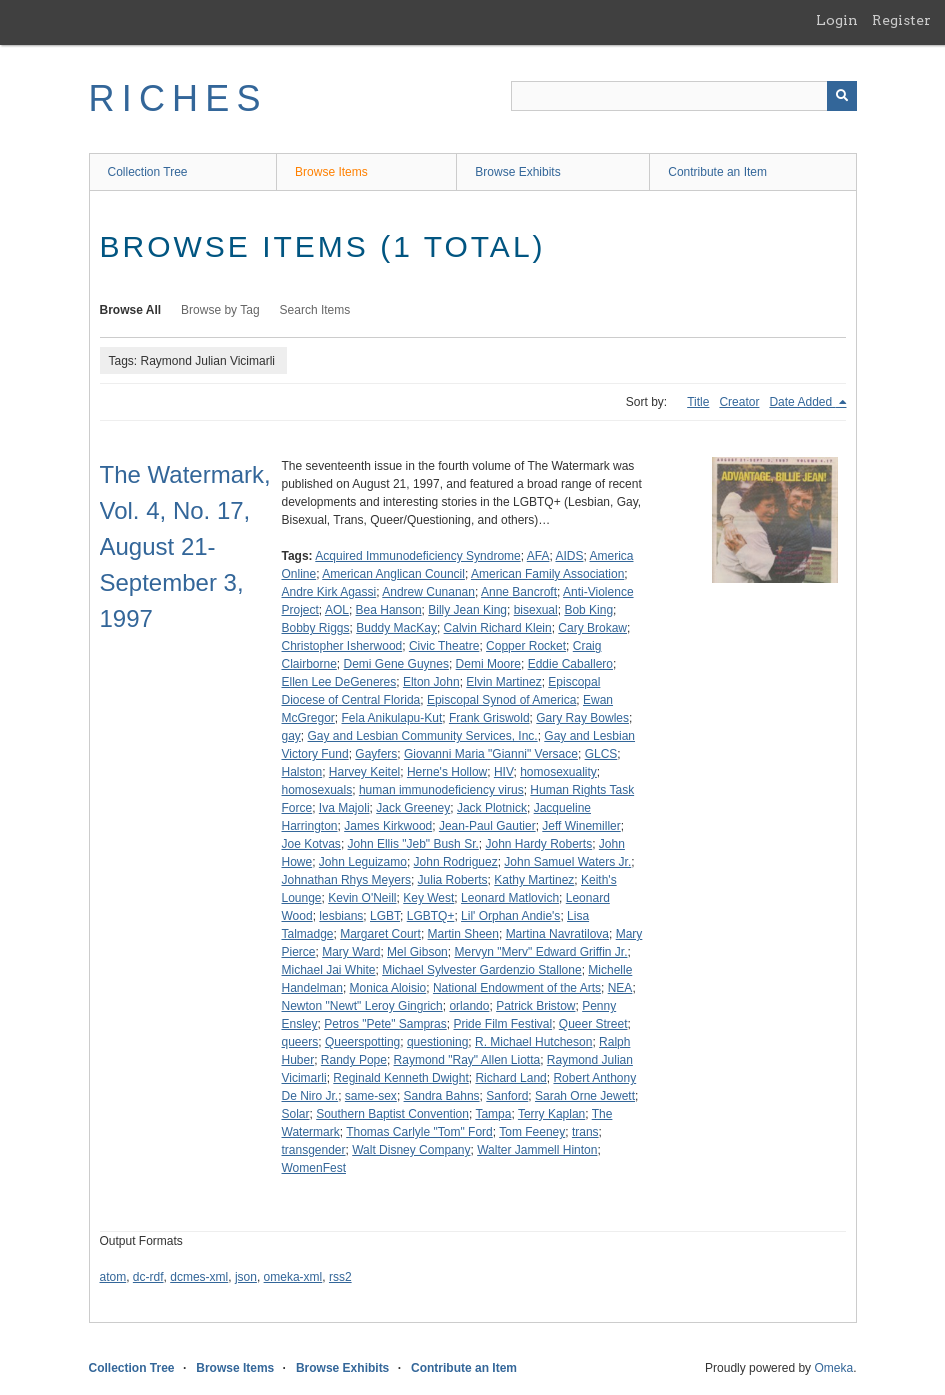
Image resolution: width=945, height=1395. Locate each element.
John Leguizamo (363, 862)
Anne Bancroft (519, 592)
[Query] (684, 96)
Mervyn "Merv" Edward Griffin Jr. (540, 952)
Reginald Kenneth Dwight (400, 1078)
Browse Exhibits (517, 172)
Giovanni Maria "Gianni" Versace (491, 754)
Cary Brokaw (592, 628)
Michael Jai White (329, 970)
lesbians (341, 916)
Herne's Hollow (447, 772)
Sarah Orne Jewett (585, 1096)
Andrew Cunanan (428, 592)
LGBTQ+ (431, 916)
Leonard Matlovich (510, 898)
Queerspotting (362, 1042)
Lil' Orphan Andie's (510, 916)
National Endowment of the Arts (517, 988)
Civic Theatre (444, 646)
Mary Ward (351, 952)
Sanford (507, 1096)
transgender (314, 1150)
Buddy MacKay (396, 628)
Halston (302, 772)
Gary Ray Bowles (582, 718)
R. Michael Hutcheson (533, 1042)
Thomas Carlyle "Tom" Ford (419, 1132)
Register (901, 20)
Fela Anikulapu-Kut (392, 718)
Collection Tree (148, 172)
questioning (437, 1042)
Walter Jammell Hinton (537, 1150)
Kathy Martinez (534, 880)
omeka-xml (293, 1277)
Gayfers (376, 754)
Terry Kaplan (551, 1114)
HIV (504, 772)
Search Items (315, 310)
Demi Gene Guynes (396, 664)
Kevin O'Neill (362, 898)
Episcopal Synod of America (501, 700)
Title (698, 402)
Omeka (833, 1368)
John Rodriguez (456, 862)
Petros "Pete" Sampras (385, 1024)
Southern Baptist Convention (392, 1114)
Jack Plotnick (492, 808)
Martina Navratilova (557, 934)
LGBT (385, 916)
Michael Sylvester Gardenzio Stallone (481, 970)
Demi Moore (488, 664)
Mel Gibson (417, 952)
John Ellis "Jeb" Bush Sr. (413, 844)
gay (291, 736)
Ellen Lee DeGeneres (339, 682)
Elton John (431, 682)
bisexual (536, 610)
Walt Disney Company (411, 1150)
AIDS (569, 556)
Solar (296, 1114)
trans (585, 1132)
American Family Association (547, 574)
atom (113, 1277)
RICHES (178, 98)
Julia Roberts (453, 880)
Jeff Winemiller (581, 826)
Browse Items (331, 172)
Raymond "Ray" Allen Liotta (467, 1060)
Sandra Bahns (442, 1096)
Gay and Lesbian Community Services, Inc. (423, 736)
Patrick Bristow (535, 1006)
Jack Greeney (413, 808)
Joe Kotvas (311, 844)
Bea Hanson (389, 610)
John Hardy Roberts (538, 844)
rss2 (340, 1277)
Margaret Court (380, 934)
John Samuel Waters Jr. (567, 862)
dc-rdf (148, 1277)
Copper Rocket (526, 646)
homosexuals (317, 790)
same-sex (371, 1096)
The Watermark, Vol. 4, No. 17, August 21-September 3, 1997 (185, 546)
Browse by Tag (220, 310)
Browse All (131, 310)
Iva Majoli (344, 808)
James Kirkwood (388, 826)
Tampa (493, 1114)
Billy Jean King (467, 610)
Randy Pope (354, 1060)
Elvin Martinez (503, 682)
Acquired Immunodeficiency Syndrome (417, 556)
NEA (620, 988)
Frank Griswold (489, 718)
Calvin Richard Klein (498, 628)
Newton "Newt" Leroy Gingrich (362, 1006)
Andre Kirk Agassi (329, 592)
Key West (428, 898)
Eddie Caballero (570, 664)
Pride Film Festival (502, 1024)
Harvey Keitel (364, 772)
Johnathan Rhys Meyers (346, 880)
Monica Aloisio (388, 988)
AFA (538, 556)
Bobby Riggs (316, 628)
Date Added (802, 402)
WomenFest (314, 1168)
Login (837, 20)
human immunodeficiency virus (441, 790)
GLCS (601, 754)
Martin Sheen (463, 934)
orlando (469, 1006)
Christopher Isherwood (342, 646)
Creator (739, 402)
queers (300, 1042)
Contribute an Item (717, 172)
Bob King (588, 610)
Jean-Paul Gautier (487, 826)
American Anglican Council (393, 574)
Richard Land (510, 1078)
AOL (337, 610)
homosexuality (558, 772)
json (246, 1277)
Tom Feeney (532, 1132)
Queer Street (593, 1024)
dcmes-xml (199, 1277)
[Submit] (842, 96)
